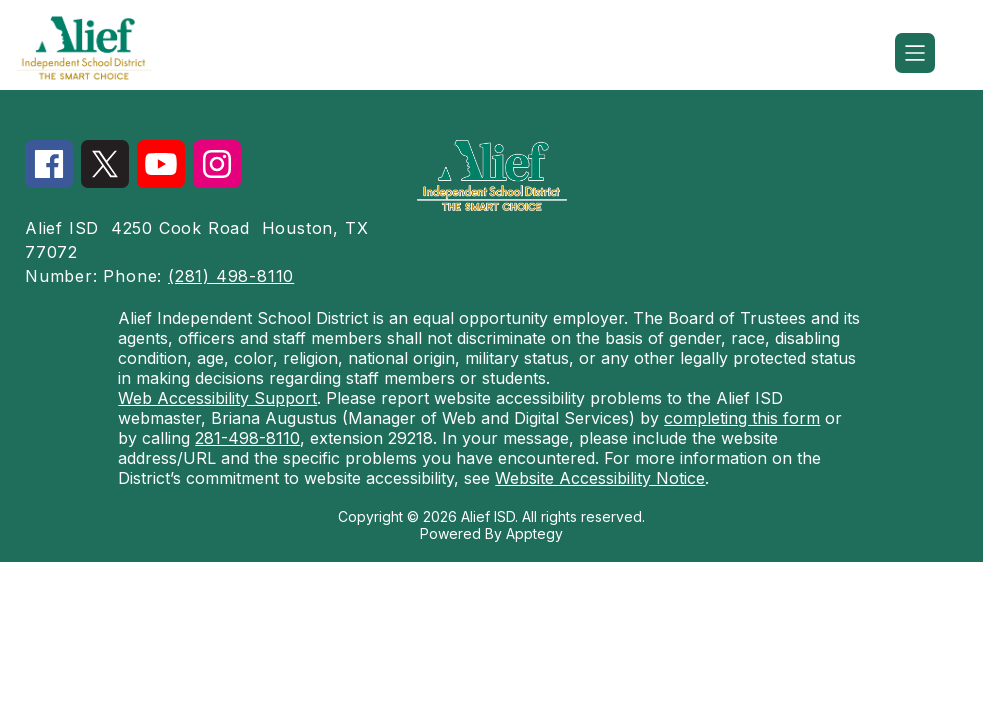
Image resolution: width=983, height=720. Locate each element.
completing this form (742, 418)
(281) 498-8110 (231, 276)
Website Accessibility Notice (600, 478)
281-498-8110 (247, 438)
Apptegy (534, 533)
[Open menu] (915, 53)
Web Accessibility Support (217, 398)
